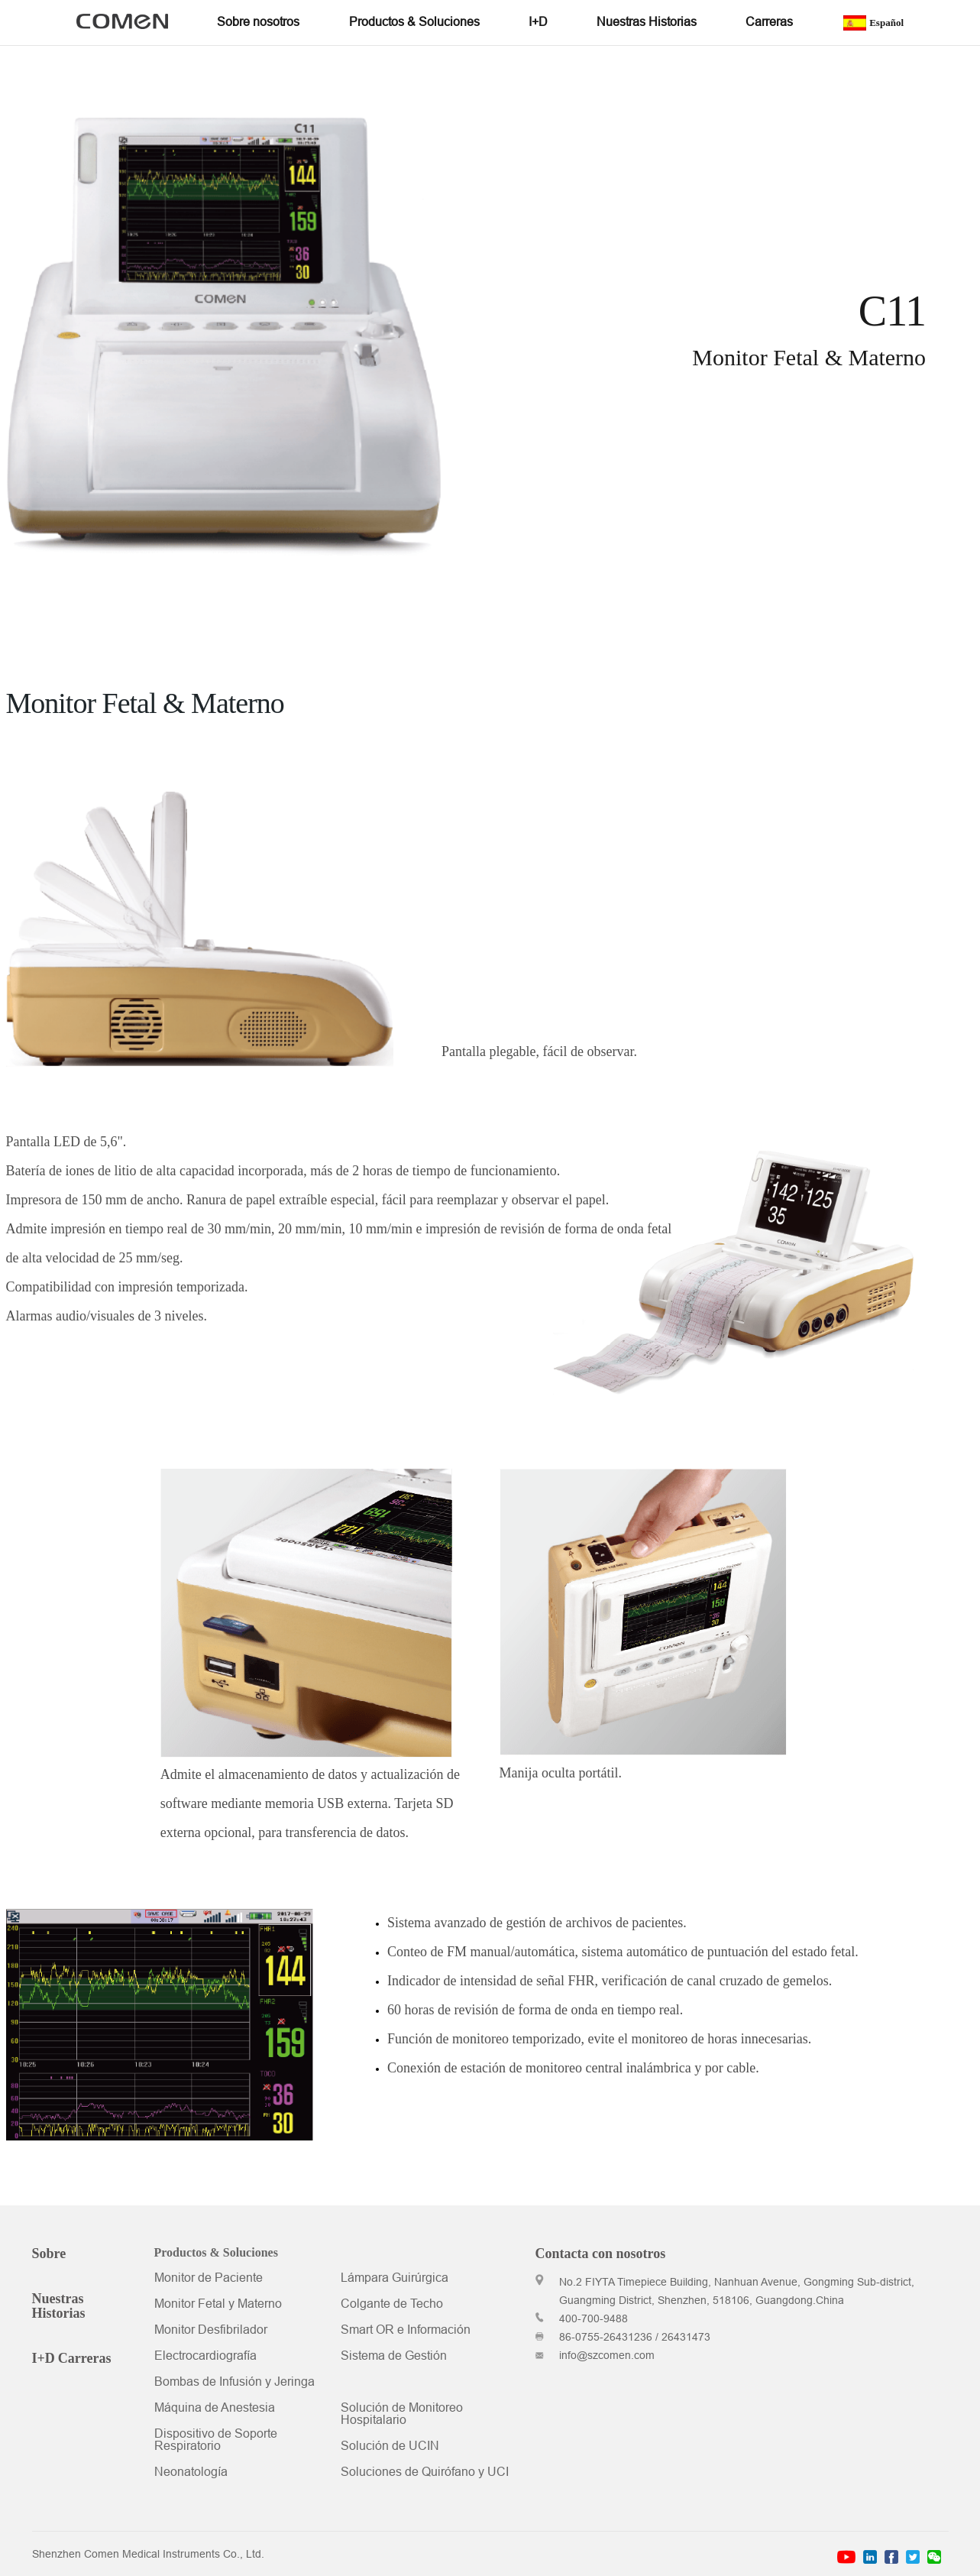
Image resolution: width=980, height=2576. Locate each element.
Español (873, 23)
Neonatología (191, 2473)
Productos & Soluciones (216, 2253)
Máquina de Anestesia (214, 2409)
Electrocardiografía (205, 2357)
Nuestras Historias (59, 2306)
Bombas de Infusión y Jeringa (234, 2383)
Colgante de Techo (392, 2305)
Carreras (85, 2358)
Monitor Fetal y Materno (218, 2305)
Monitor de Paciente (208, 2279)
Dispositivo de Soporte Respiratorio (215, 2441)
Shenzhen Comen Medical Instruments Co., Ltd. (148, 2555)
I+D (43, 2358)
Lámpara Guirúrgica (394, 2279)
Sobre (49, 2253)
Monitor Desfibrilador (210, 2331)
